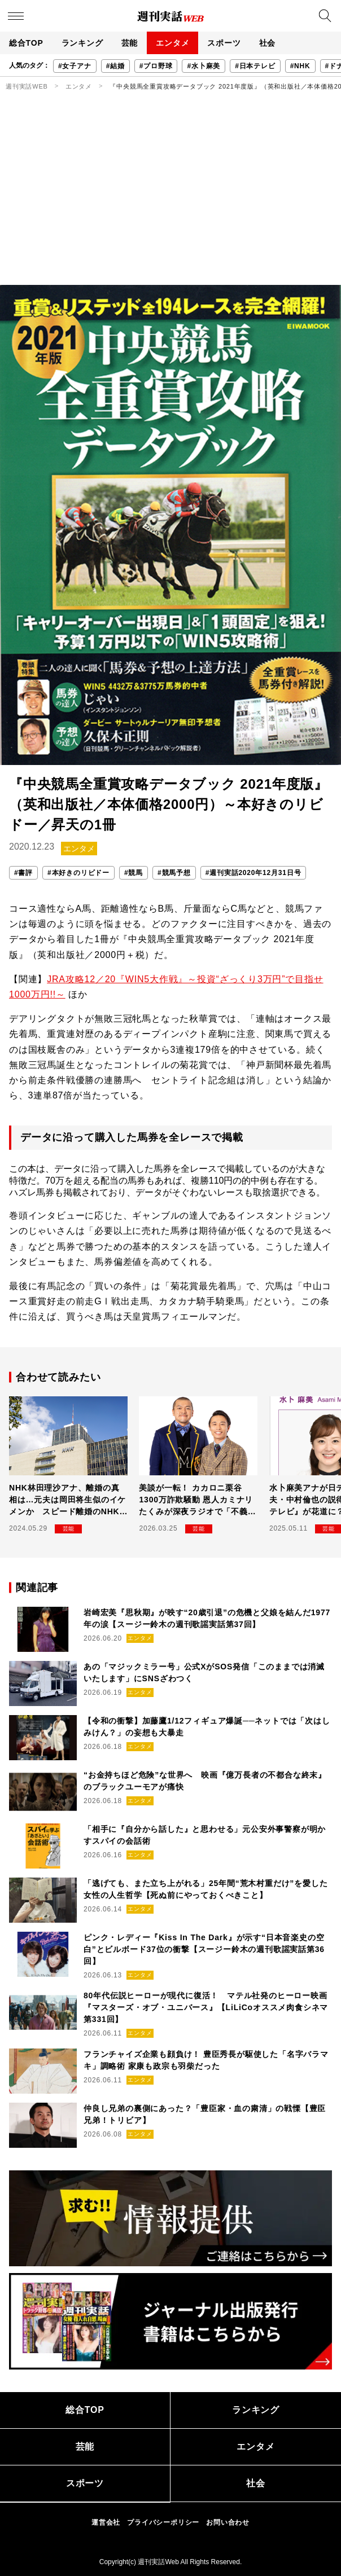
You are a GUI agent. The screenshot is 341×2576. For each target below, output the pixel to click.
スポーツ (224, 42)
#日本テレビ (255, 66)
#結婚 (115, 66)
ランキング (82, 42)
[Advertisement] (170, 200)
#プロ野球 (156, 66)
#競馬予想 (174, 873)
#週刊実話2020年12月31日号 (253, 873)
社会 (267, 42)
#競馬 (133, 873)
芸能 (129, 42)
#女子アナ (74, 66)
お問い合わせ (228, 2522)
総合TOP (26, 42)
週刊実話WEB (27, 86)
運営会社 (105, 2522)
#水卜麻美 (203, 66)
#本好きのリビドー (78, 873)
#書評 (23, 873)
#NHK (300, 66)
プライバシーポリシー (163, 2522)
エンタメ (172, 42)
